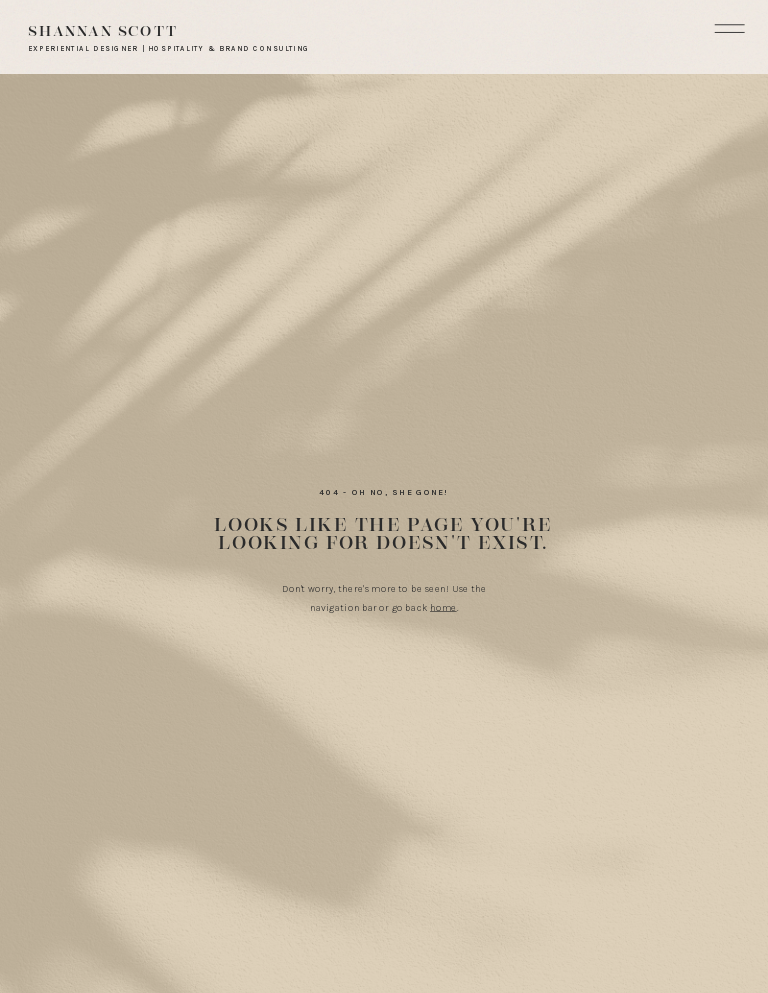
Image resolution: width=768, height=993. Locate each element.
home (443, 608)
